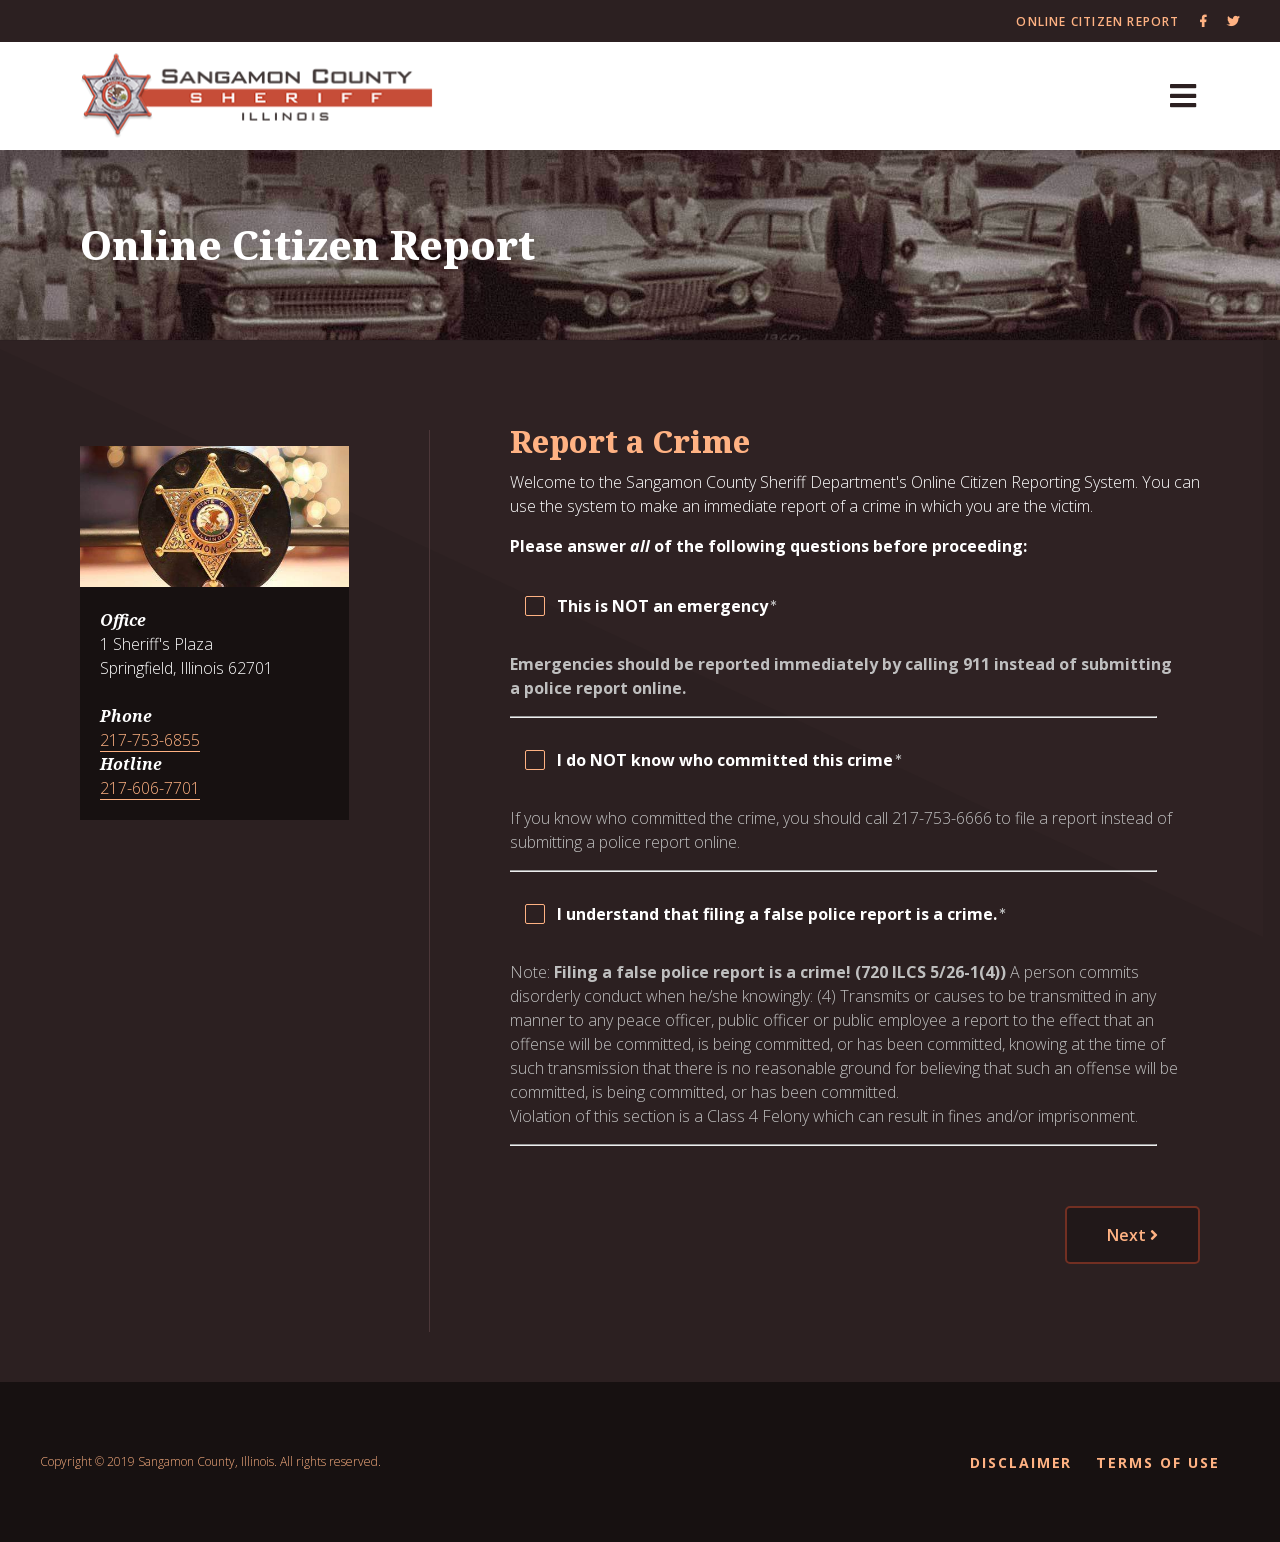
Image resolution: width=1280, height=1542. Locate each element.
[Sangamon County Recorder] (257, 96)
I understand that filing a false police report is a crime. (777, 914)
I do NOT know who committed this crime (725, 760)
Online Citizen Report (1097, 21)
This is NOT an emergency (662, 606)
